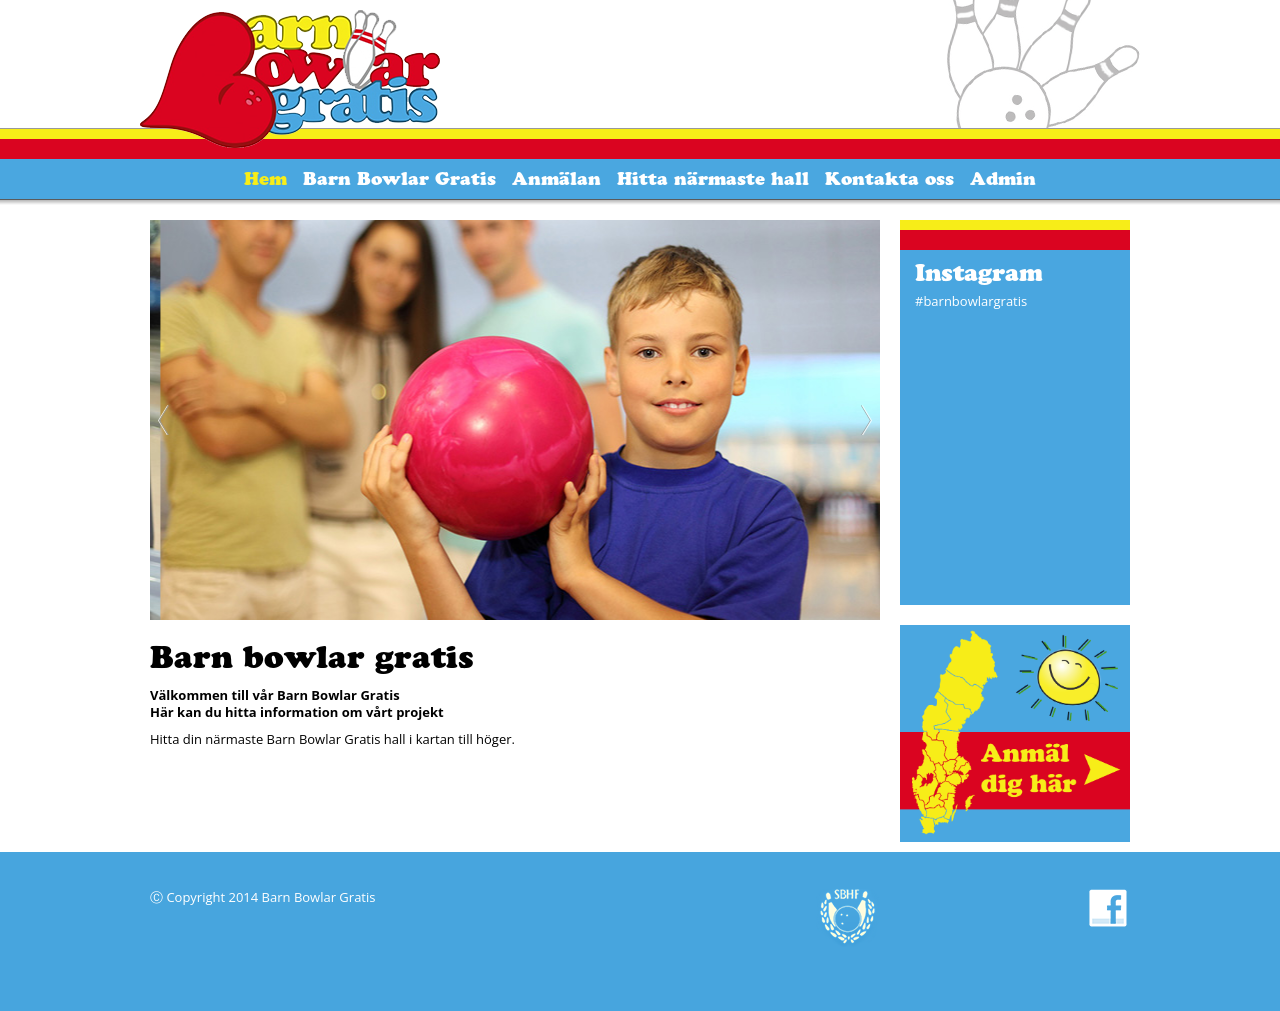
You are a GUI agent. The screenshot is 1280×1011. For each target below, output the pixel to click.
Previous (165, 420)
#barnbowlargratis (971, 301)
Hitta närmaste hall (713, 179)
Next (865, 420)
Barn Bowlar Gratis (399, 179)
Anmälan (556, 179)
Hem (265, 179)
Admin (1003, 179)
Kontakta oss (889, 179)
